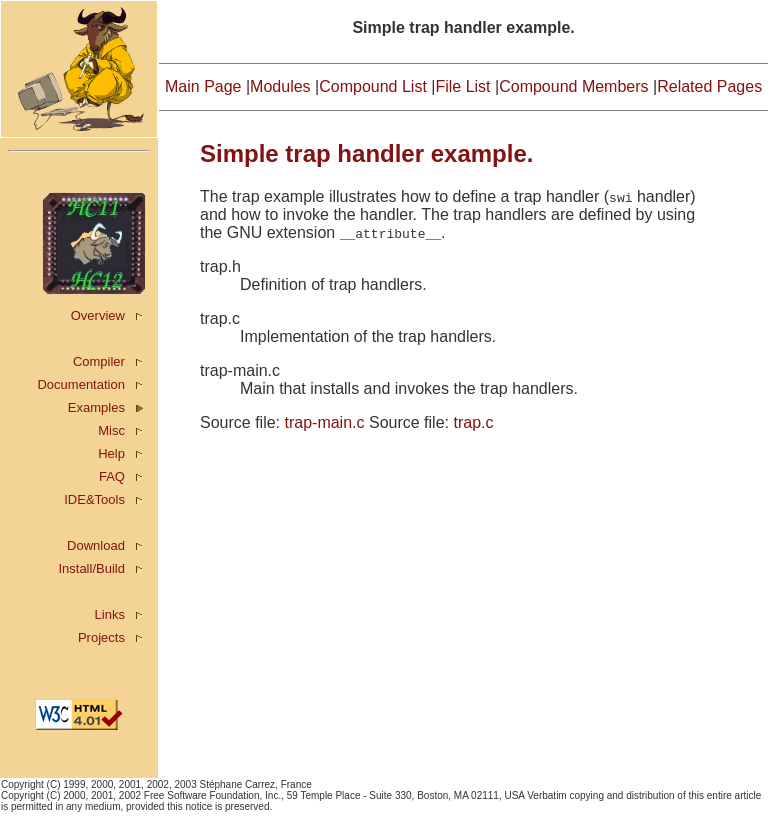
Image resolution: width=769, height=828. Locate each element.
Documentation (80, 384)
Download (96, 545)
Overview (98, 315)
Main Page (203, 86)
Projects (101, 637)
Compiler (99, 361)
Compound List (373, 86)
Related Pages (709, 86)
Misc (111, 430)
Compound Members (573, 86)
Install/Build (91, 568)
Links (110, 614)
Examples (96, 407)
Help (111, 453)
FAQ (112, 476)
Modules (280, 86)
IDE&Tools (94, 499)
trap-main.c (324, 422)
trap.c (473, 422)
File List (462, 86)
